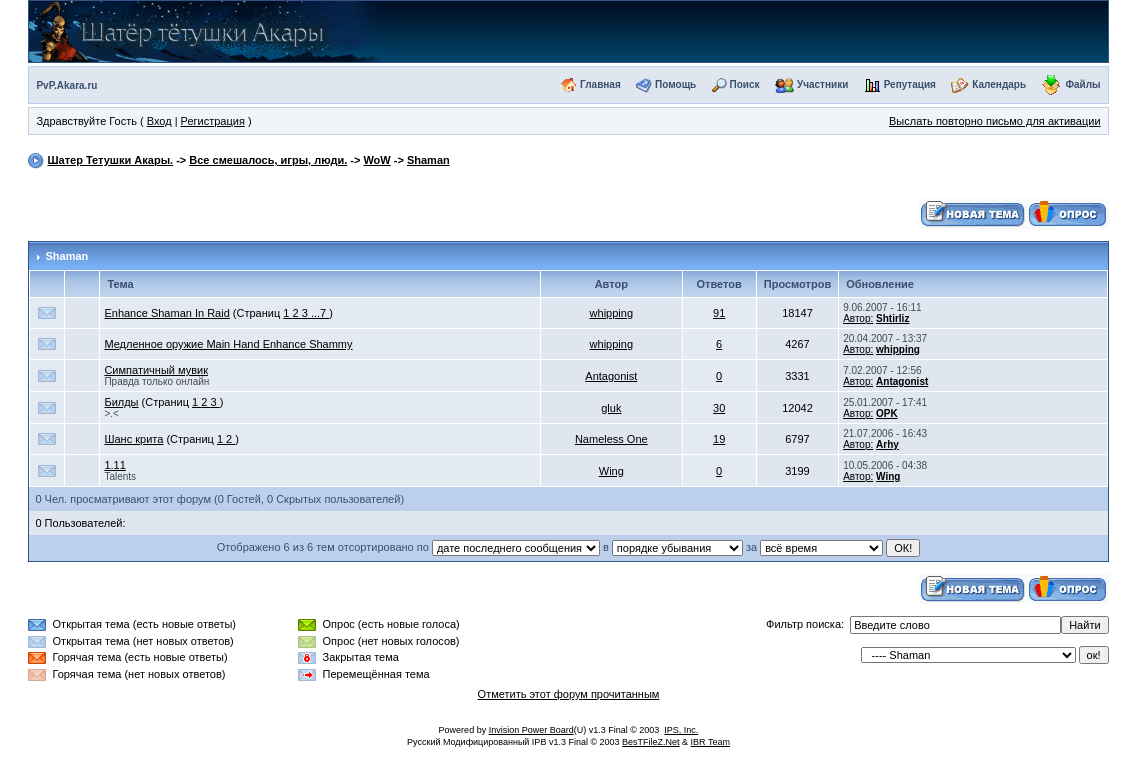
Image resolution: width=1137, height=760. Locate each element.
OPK (887, 413)
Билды (121, 402)
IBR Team (710, 742)
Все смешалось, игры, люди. (268, 160)
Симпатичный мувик (156, 370)
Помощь (675, 84)
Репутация (910, 84)
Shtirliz (892, 318)
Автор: (858, 318)
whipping (611, 313)
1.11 (114, 465)
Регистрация (213, 121)
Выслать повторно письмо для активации (995, 121)
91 (719, 313)
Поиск (745, 84)
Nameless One (611, 439)
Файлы (1082, 84)
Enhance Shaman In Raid (166, 313)
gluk (611, 408)
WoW (376, 160)
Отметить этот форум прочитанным (569, 694)
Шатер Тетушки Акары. (110, 160)
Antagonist (611, 376)
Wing (611, 471)
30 (719, 408)
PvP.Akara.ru (66, 85)
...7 (320, 313)
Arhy (887, 444)
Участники (822, 84)
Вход (159, 121)
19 (719, 439)
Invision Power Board (531, 730)
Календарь (999, 84)
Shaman (428, 160)
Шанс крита (133, 439)
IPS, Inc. (681, 730)
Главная (600, 84)
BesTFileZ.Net (651, 742)
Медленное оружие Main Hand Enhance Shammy (228, 344)
